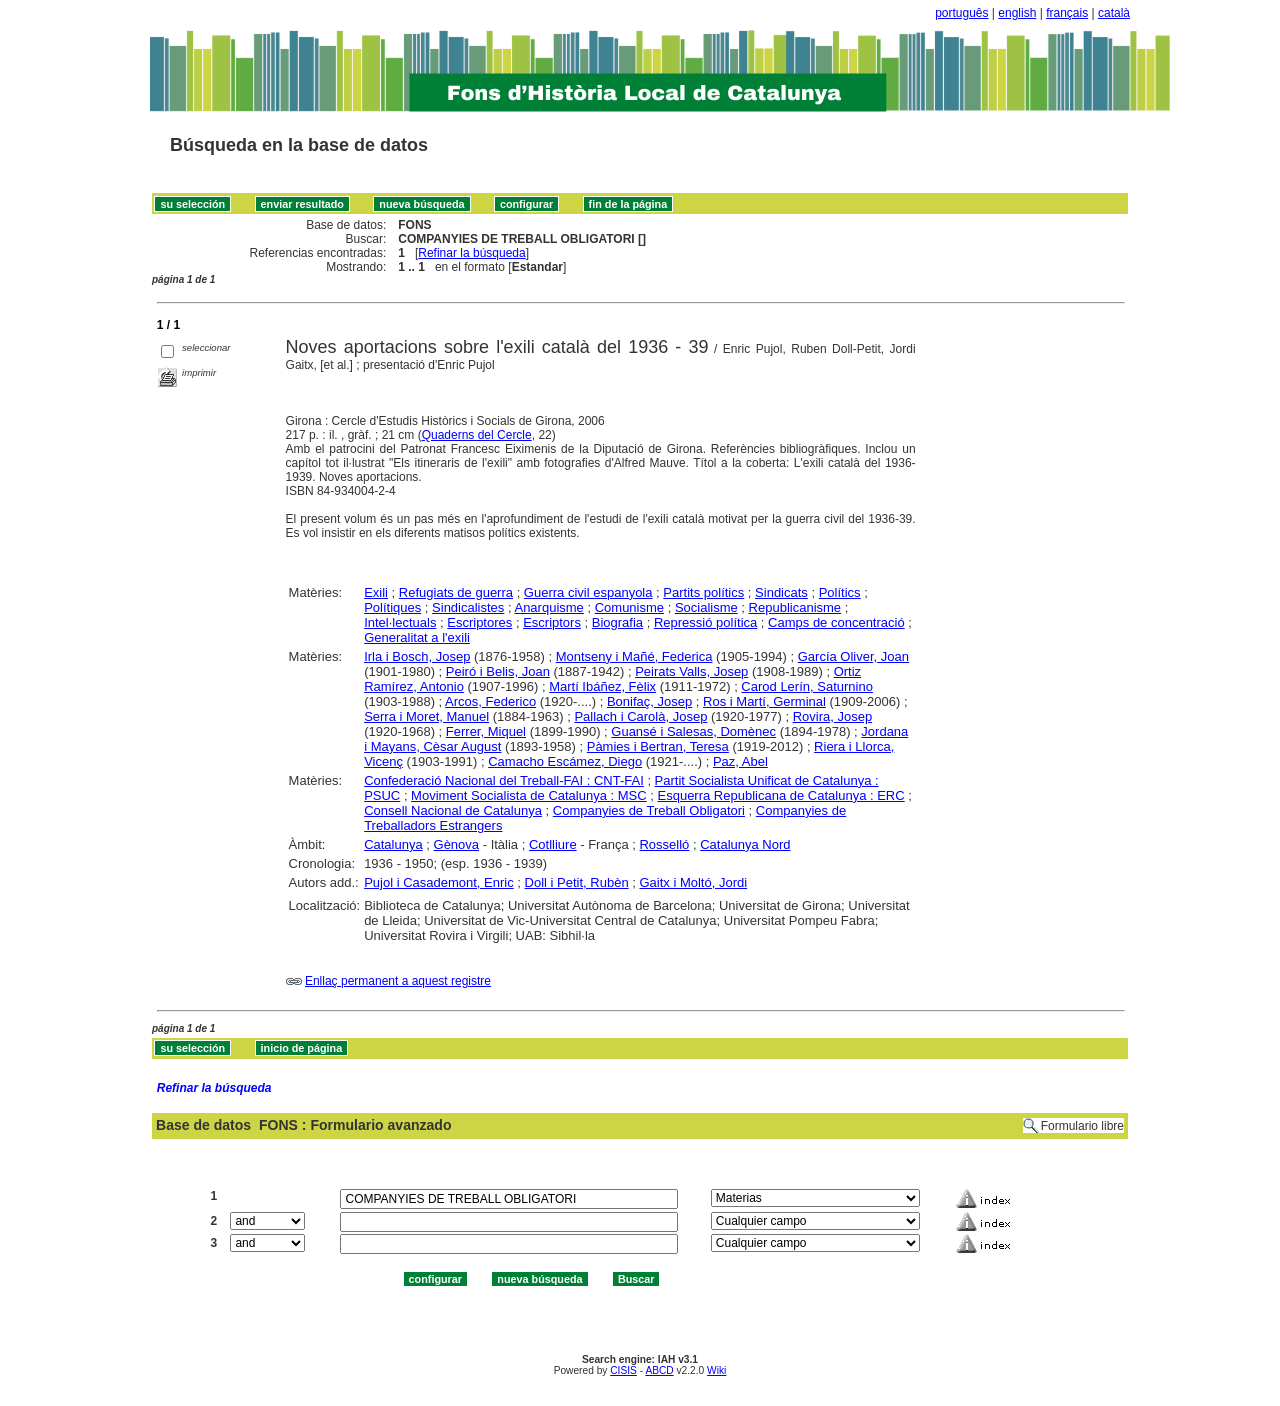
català (1114, 13)
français (1067, 13)
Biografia (617, 622)
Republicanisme (795, 607)
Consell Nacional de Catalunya (453, 810)
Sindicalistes (468, 607)
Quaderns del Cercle (477, 435)
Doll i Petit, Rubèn (577, 882)
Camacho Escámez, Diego (565, 761)
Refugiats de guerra (456, 592)
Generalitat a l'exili (417, 637)
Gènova (457, 844)
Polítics (840, 592)
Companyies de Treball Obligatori (649, 810)
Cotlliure (553, 844)
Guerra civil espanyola (588, 592)
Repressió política (705, 622)
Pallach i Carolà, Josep (640, 716)
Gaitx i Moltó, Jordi (693, 882)
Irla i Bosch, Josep (417, 656)
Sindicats (781, 592)
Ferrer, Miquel (486, 731)
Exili (376, 592)
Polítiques (392, 607)
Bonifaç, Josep (649, 701)
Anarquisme (548, 607)
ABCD (659, 1370)
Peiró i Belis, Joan (498, 671)
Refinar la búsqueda (471, 253)
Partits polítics (703, 592)
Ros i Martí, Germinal (764, 701)
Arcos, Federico (490, 701)
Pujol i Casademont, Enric (439, 882)
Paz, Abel (740, 761)
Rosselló (664, 844)
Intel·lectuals (400, 622)
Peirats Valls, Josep (691, 671)
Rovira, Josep (832, 716)
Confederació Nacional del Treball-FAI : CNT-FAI (504, 780)
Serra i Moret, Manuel (426, 716)
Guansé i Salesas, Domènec (693, 731)
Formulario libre (1082, 1126)
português (961, 13)
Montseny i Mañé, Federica (634, 656)
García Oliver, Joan (853, 656)
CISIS (623, 1370)
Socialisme (706, 607)
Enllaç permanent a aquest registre (398, 981)
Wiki (716, 1370)
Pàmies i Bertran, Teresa (658, 746)
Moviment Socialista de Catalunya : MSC (529, 795)
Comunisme (629, 607)
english (1017, 13)
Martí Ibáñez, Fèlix (602, 686)
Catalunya (393, 844)
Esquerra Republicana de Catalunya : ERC (781, 795)
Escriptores (479, 622)
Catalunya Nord (745, 844)
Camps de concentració (836, 622)
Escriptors (552, 622)
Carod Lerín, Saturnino (807, 686)
